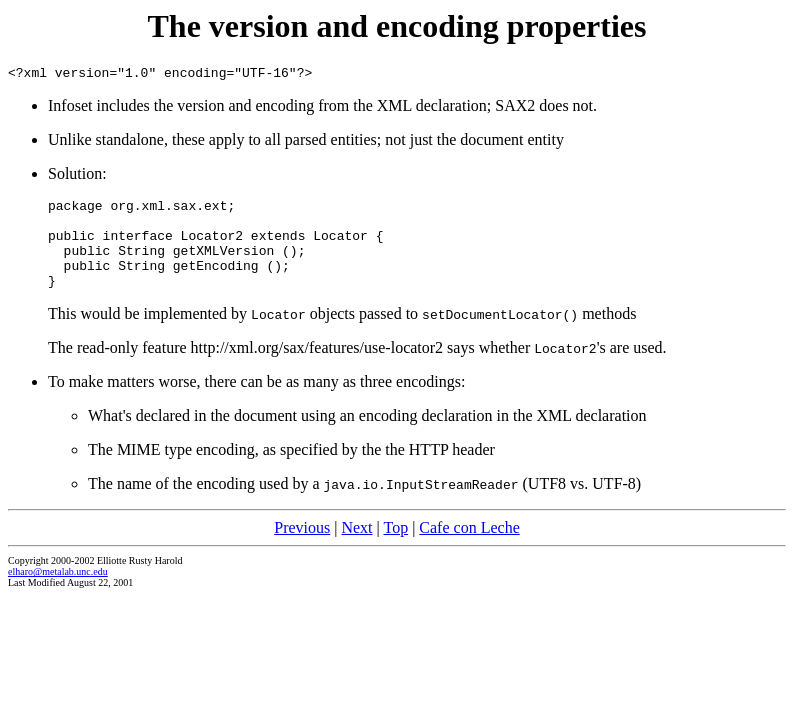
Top (395, 548)
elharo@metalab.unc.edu (58, 592)
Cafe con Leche (469, 548)
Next (356, 548)
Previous (302, 548)
